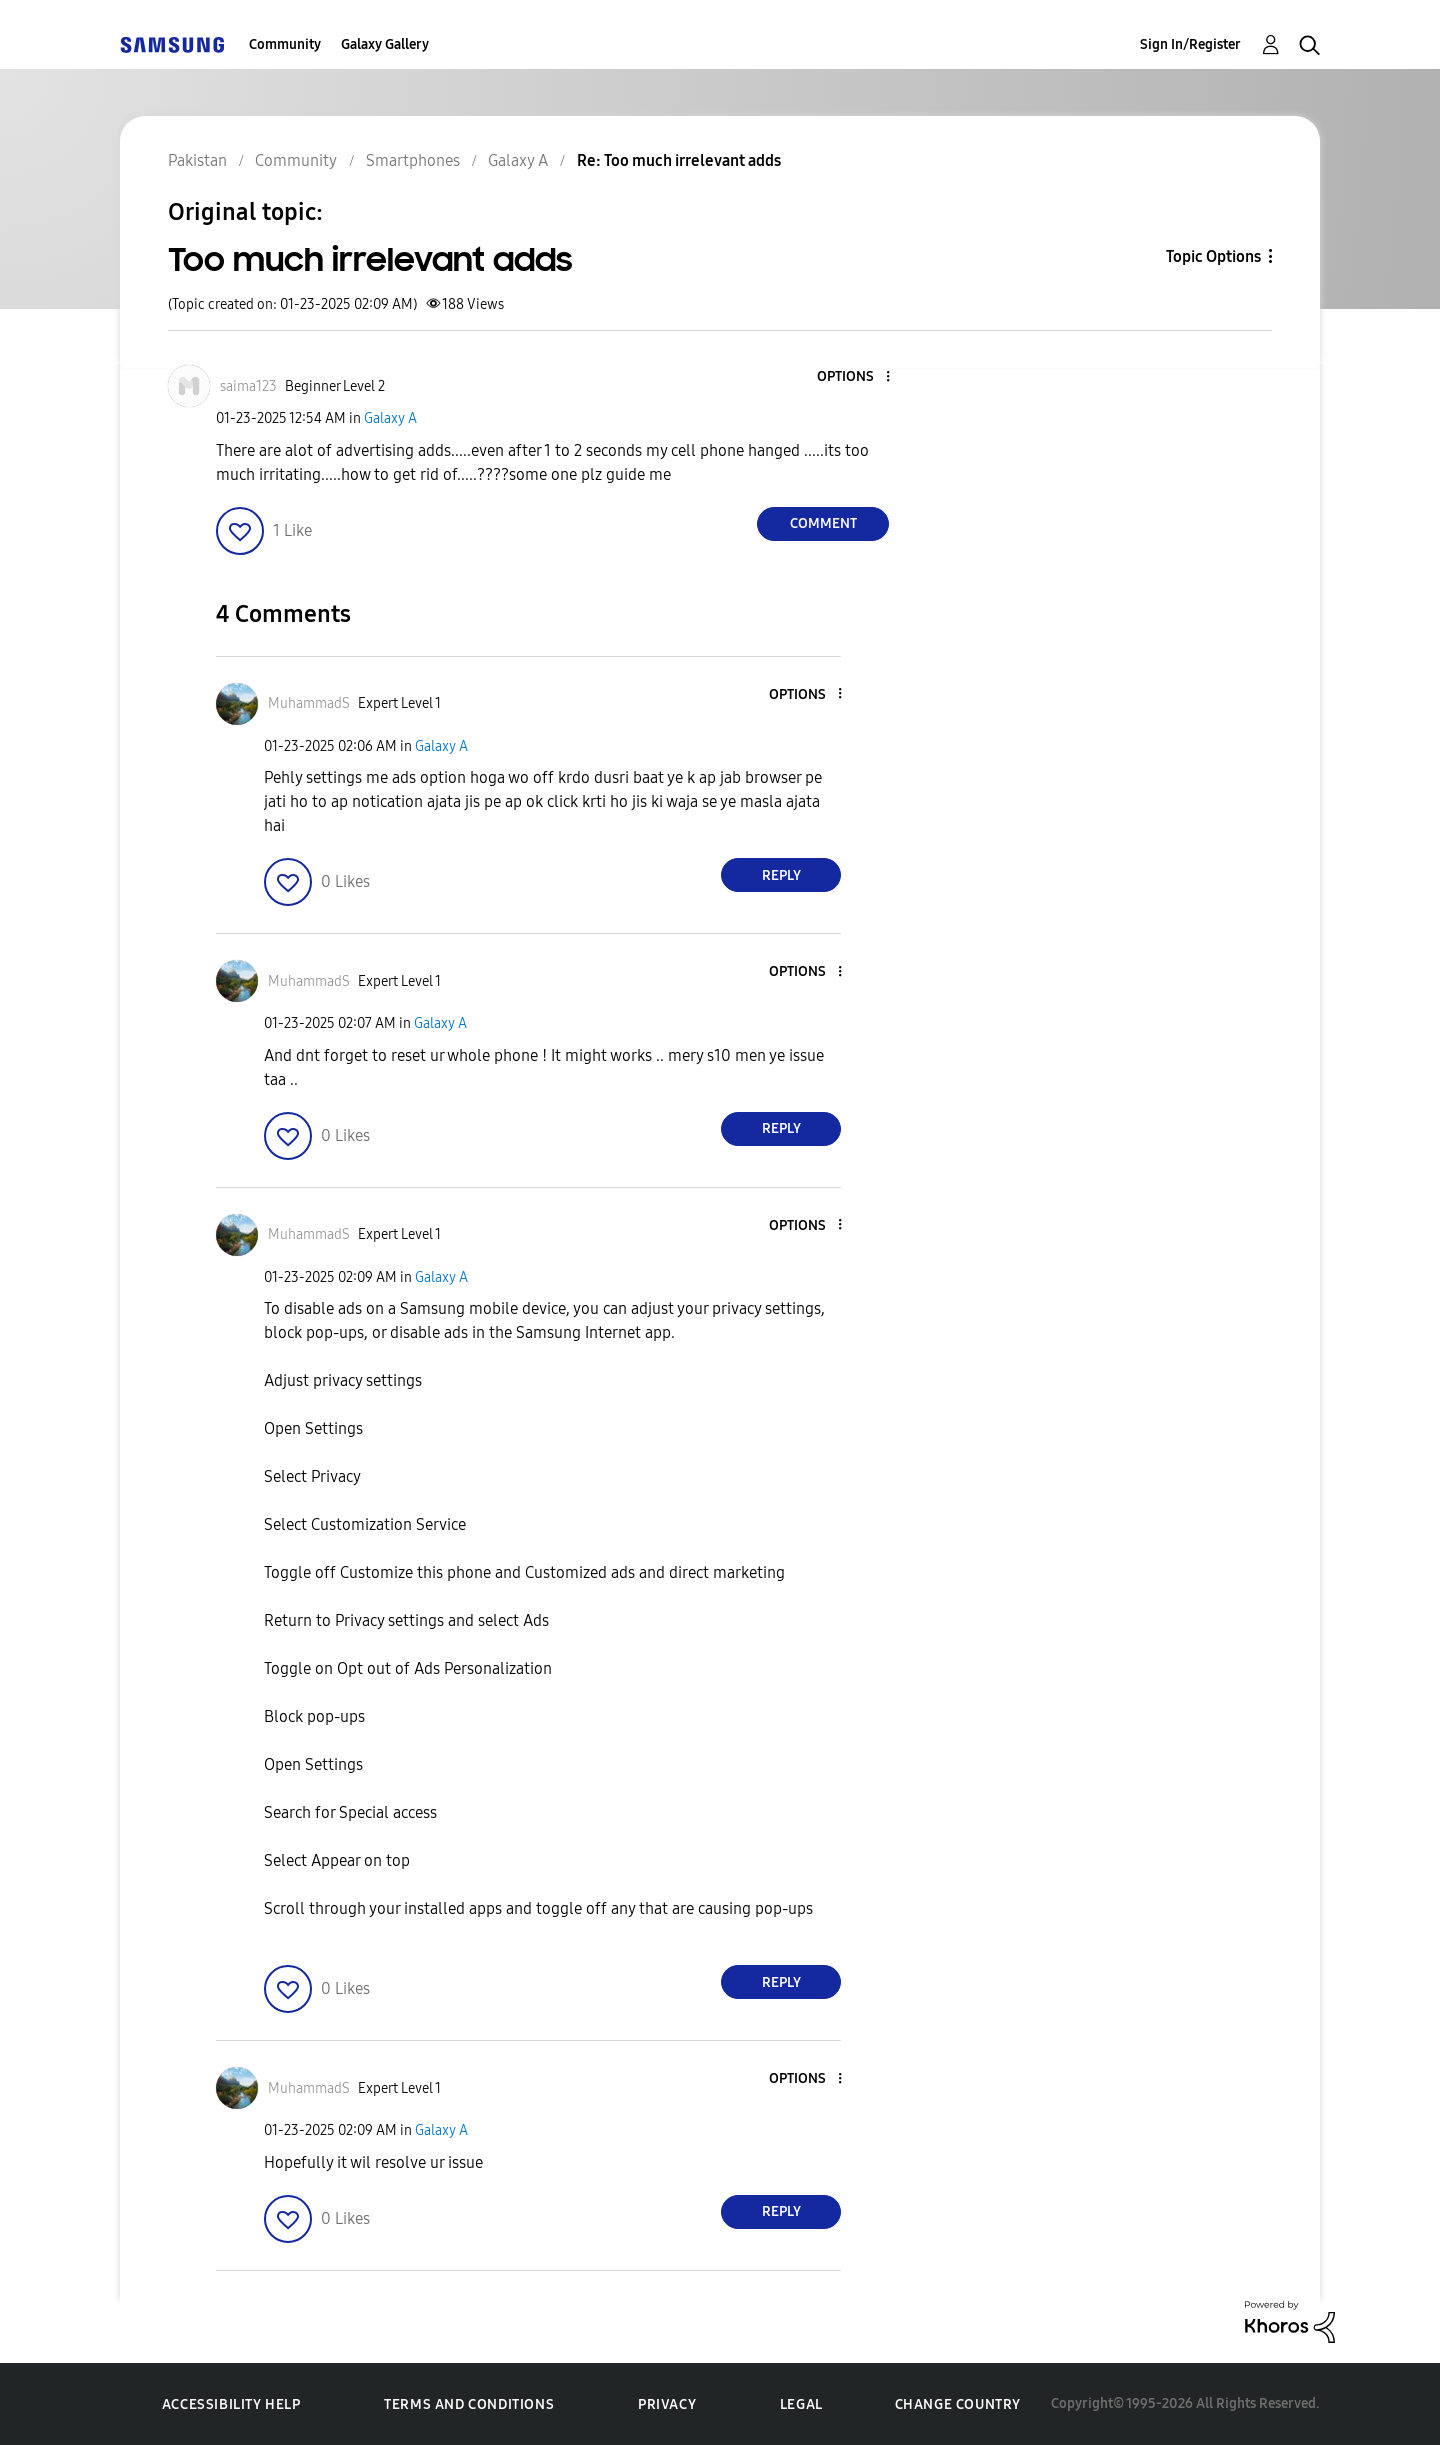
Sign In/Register (1190, 44)
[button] (855, 377)
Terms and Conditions (469, 2404)
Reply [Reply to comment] (781, 875)
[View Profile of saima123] (248, 386)
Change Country (958, 2404)
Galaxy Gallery (385, 44)
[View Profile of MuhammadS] (309, 703)
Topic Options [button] (1213, 256)
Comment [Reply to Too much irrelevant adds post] (823, 523)
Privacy (667, 2404)
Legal (801, 2404)
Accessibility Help (231, 2404)
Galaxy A (390, 418)
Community (285, 44)
